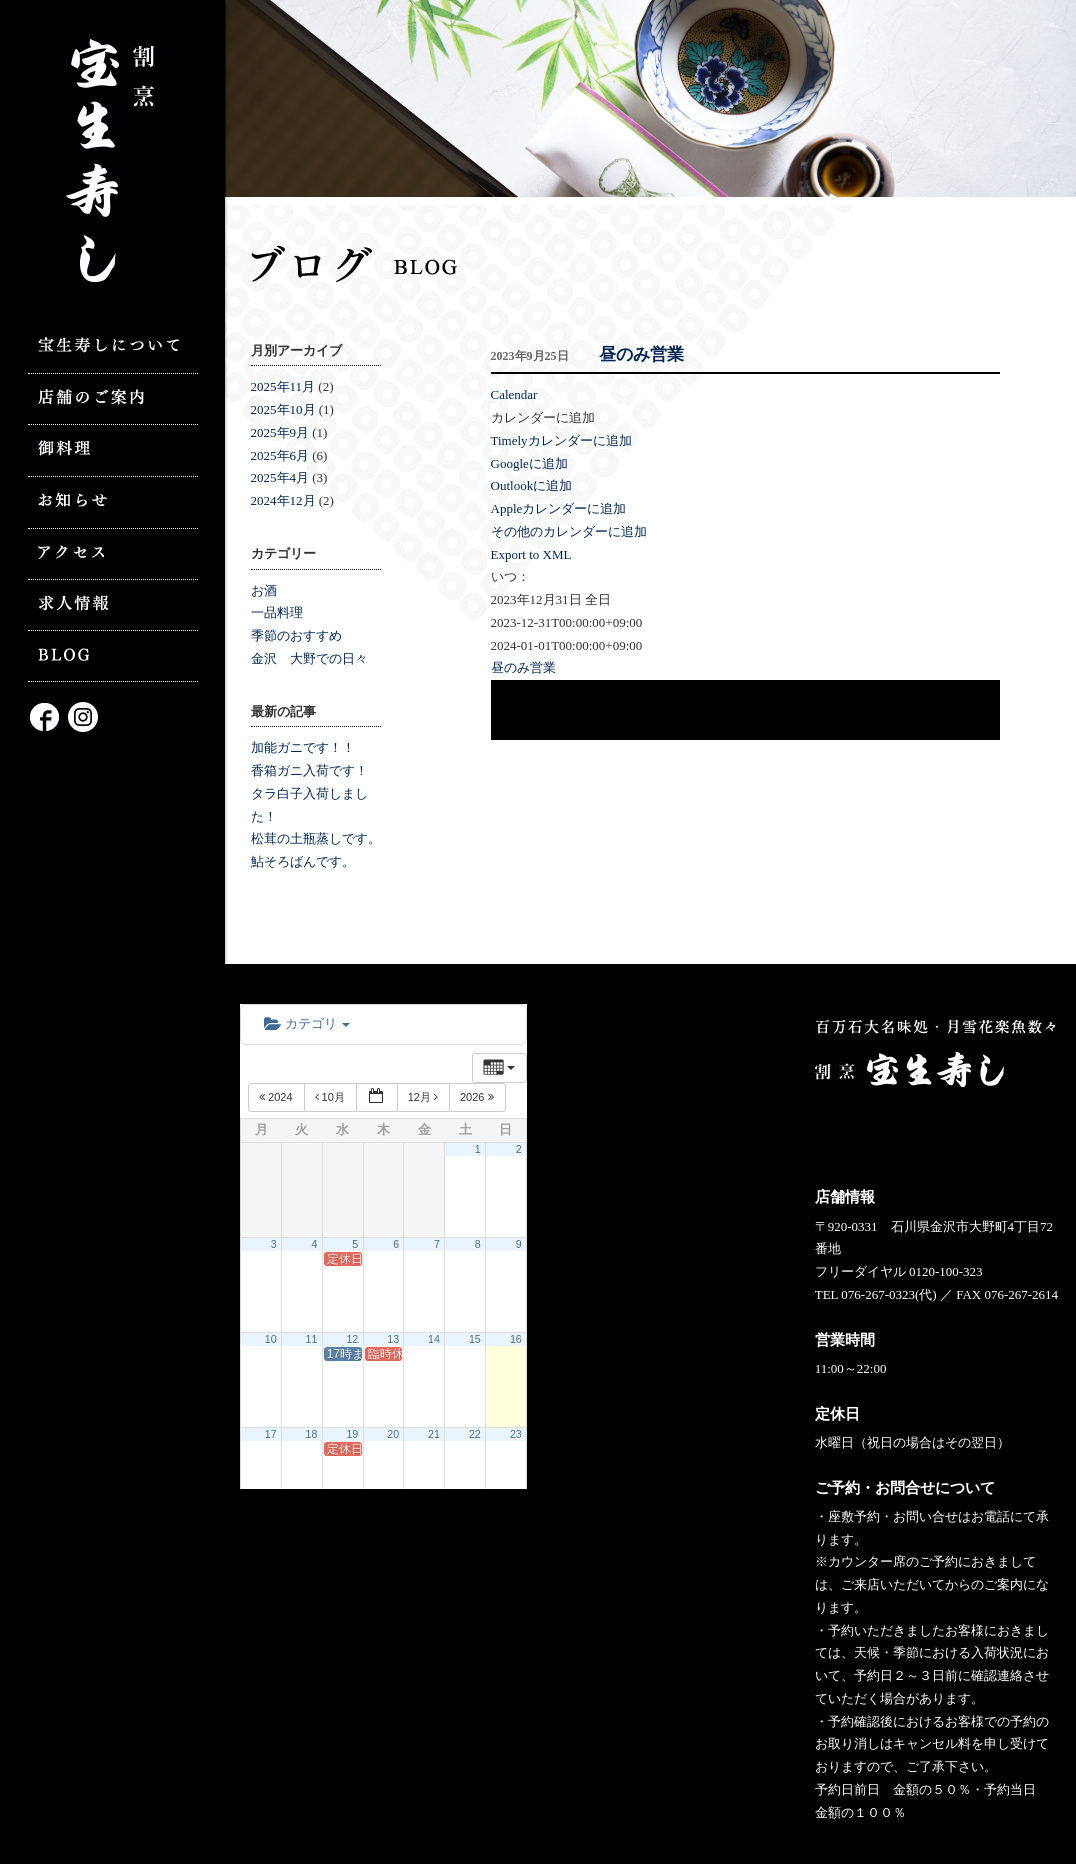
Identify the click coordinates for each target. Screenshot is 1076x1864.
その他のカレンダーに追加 (569, 531)
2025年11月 (283, 386)
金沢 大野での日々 (309, 658)
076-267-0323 (878, 1294)
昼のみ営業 (641, 354)
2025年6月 (280, 455)
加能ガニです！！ (303, 747)
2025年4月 (280, 477)
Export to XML (531, 554)
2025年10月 (283, 409)
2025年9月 (280, 432)
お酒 (264, 590)
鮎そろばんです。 (303, 861)
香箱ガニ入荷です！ (309, 770)
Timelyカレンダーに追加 (561, 440)
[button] (543, 417)
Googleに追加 (529, 463)
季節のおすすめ (296, 635)
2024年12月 (283, 500)
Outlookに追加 (532, 485)
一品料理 (277, 612)
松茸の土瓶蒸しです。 (316, 838)
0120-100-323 (946, 1271)
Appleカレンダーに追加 (559, 508)
